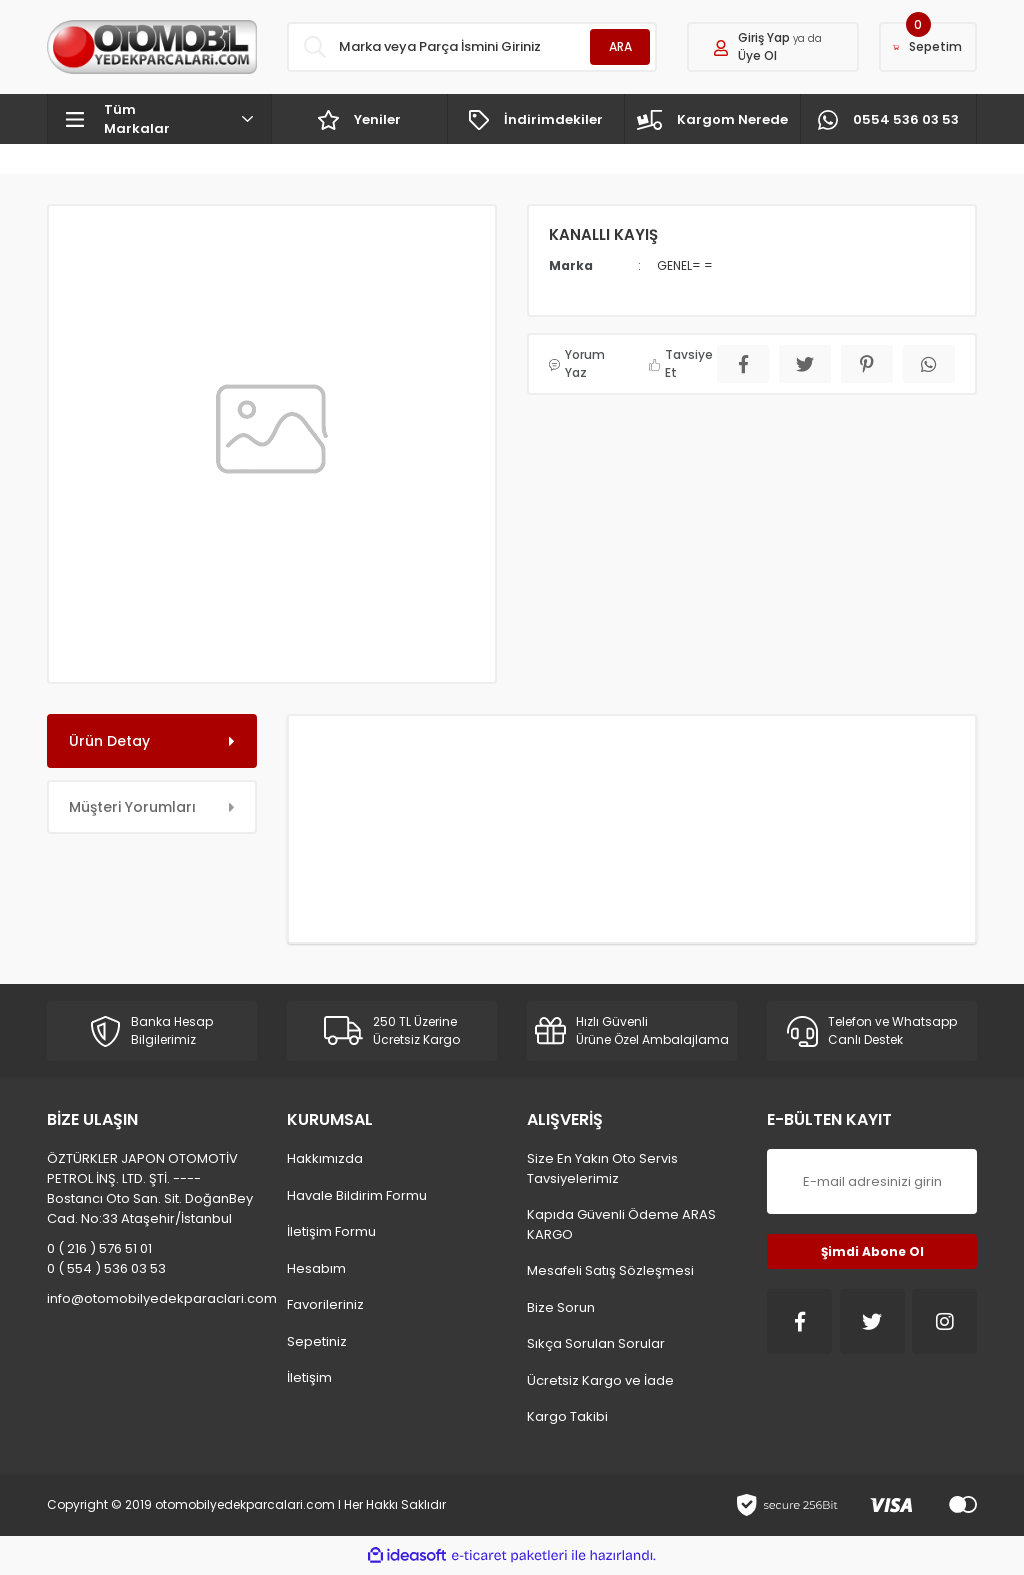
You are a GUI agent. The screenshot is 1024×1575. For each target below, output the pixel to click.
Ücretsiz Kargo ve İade (600, 1380)
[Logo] (152, 47)
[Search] (472, 47)
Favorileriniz (325, 1304)
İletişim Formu (331, 1231)
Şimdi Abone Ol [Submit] (872, 1251)
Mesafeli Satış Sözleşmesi (610, 1270)
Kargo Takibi (567, 1416)
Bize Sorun (561, 1307)
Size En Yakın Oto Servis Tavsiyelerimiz (602, 1168)
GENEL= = (685, 265)
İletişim (309, 1377)
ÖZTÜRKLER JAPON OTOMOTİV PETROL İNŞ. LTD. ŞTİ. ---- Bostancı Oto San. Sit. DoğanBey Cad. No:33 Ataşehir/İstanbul (150, 1188)
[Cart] (928, 47)
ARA (620, 46)
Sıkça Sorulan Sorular (596, 1343)
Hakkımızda (325, 1158)
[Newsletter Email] (872, 1181)
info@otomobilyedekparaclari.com (152, 1298)
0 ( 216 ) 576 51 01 (99, 1248)
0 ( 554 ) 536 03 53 (106, 1268)
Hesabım (316, 1268)
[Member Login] (773, 47)
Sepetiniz (317, 1341)
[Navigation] (159, 119)
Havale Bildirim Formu (357, 1195)
